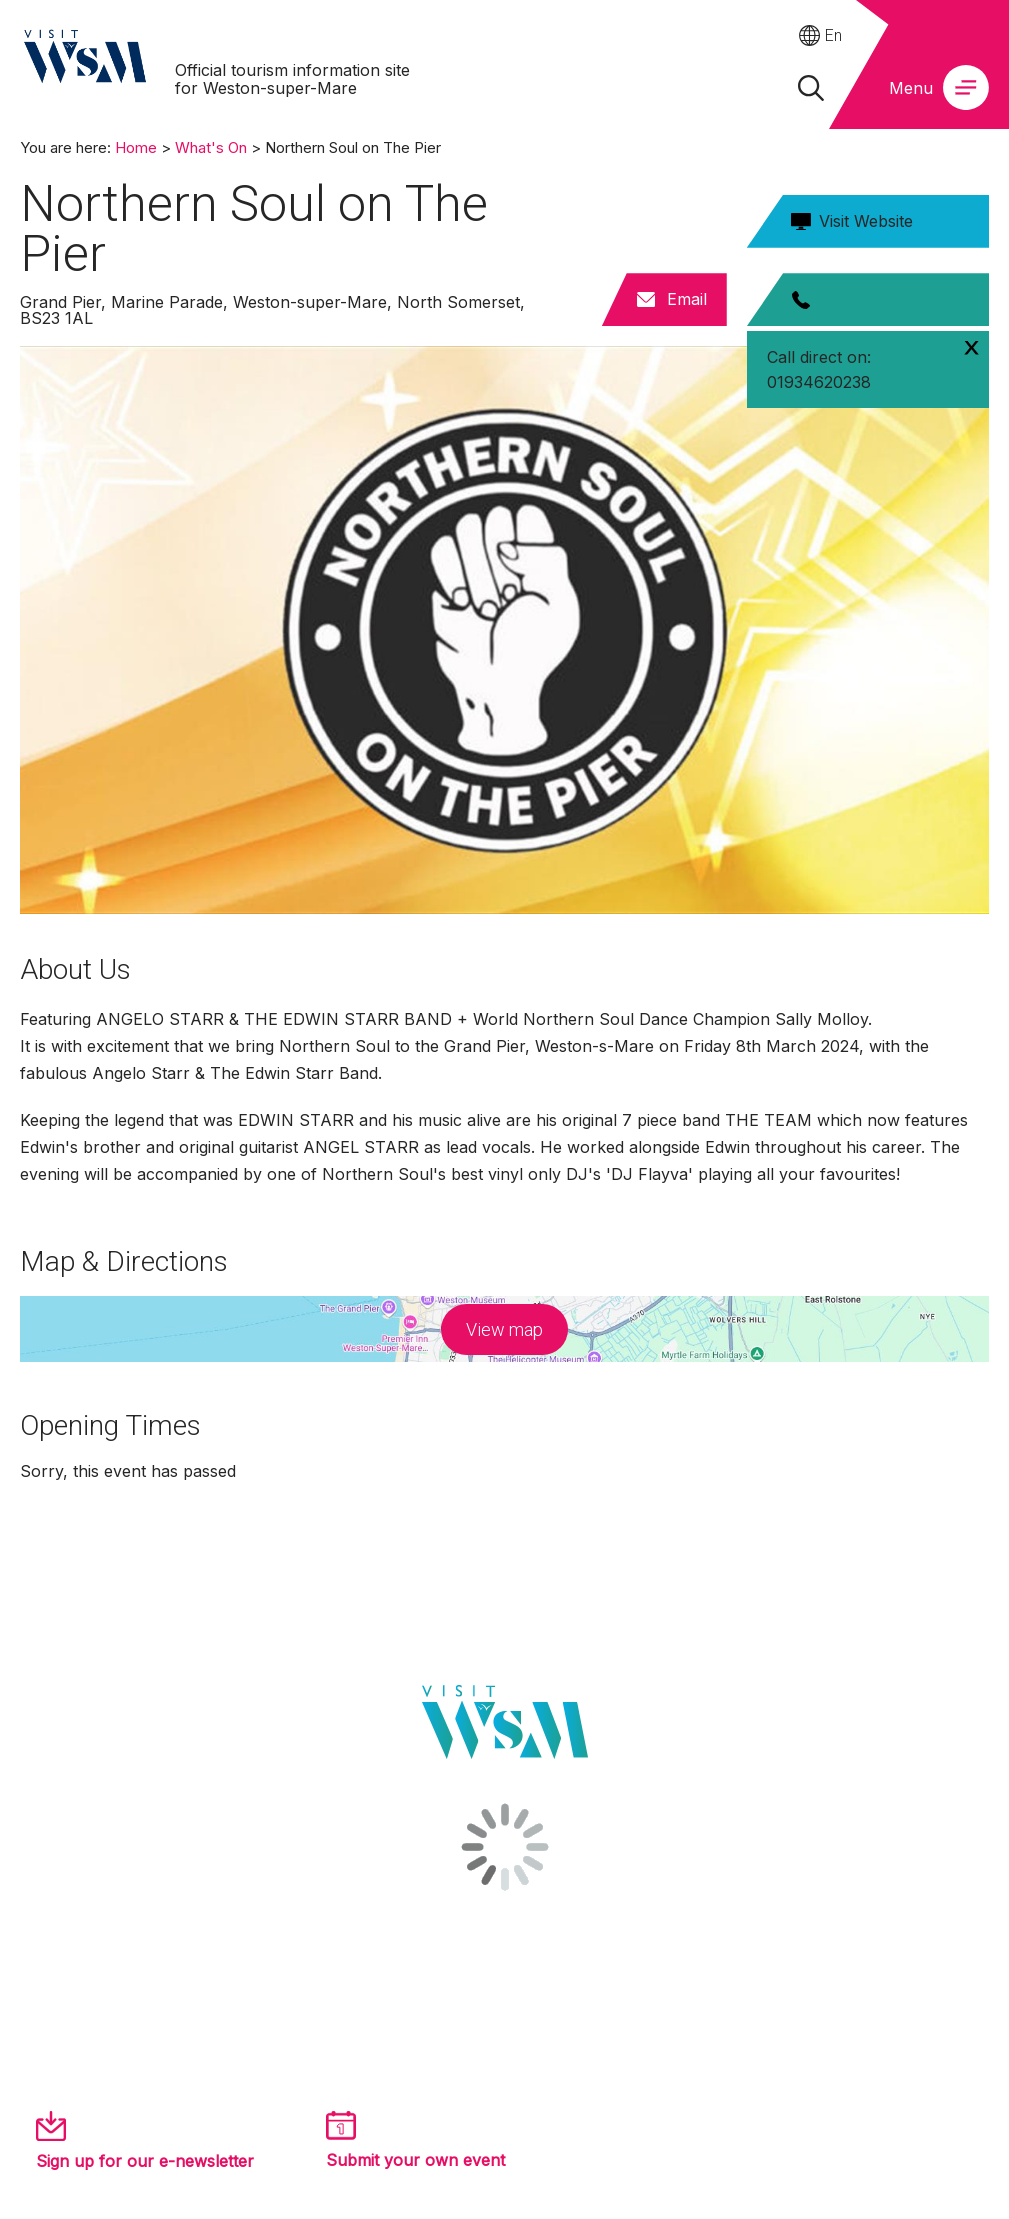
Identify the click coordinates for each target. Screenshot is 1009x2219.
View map (504, 1329)
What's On (211, 147)
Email (687, 299)
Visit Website (866, 221)
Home (136, 147)
